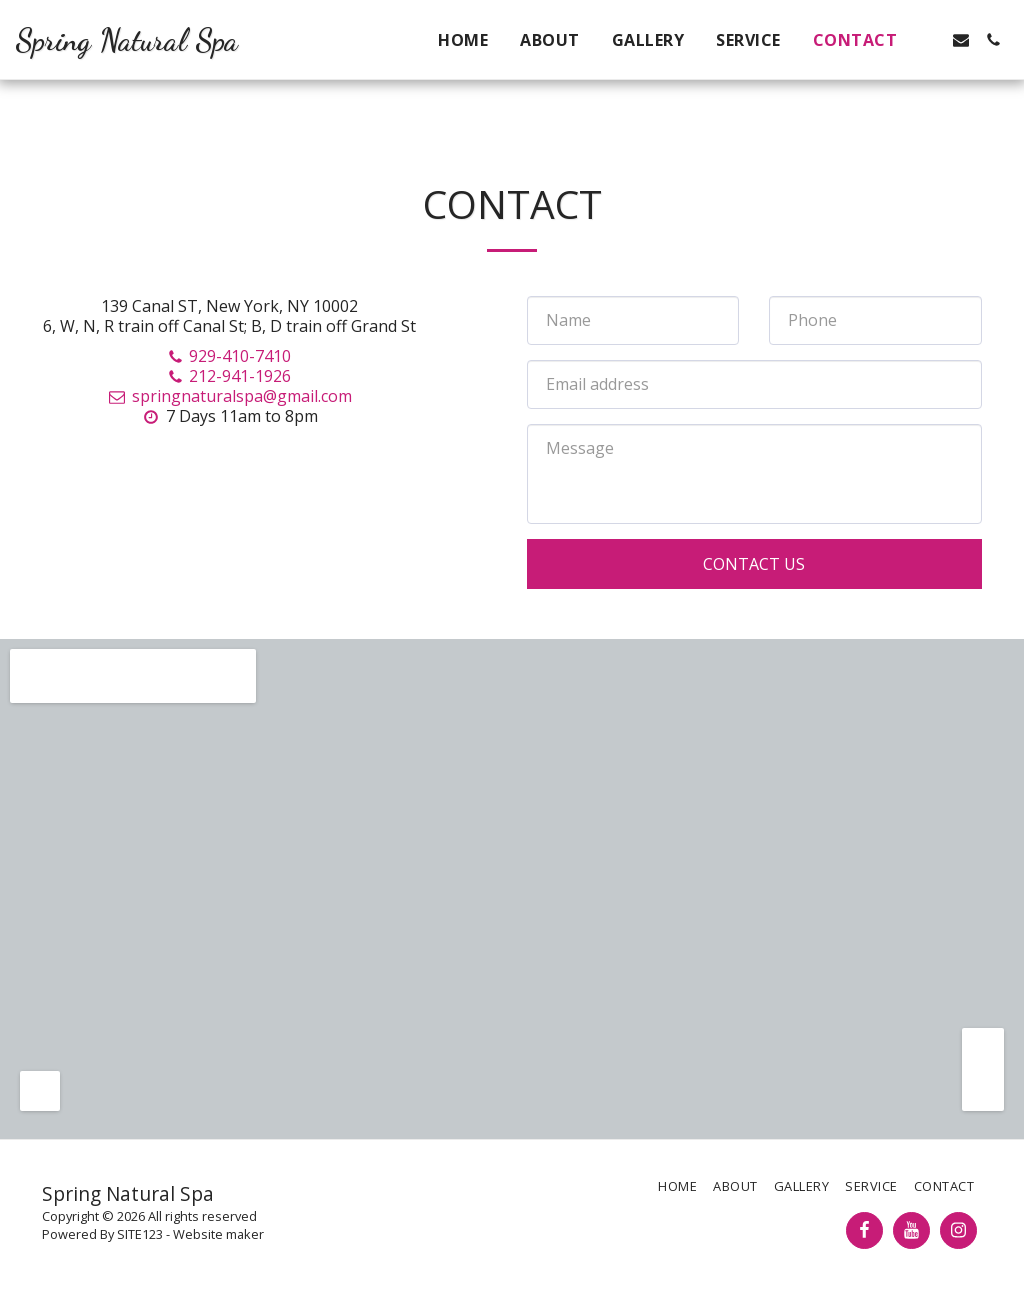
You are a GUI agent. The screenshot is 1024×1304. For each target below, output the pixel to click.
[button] (929, 40)
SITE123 (140, 1234)
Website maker (218, 1234)
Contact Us (754, 564)
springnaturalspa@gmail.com (229, 396)
